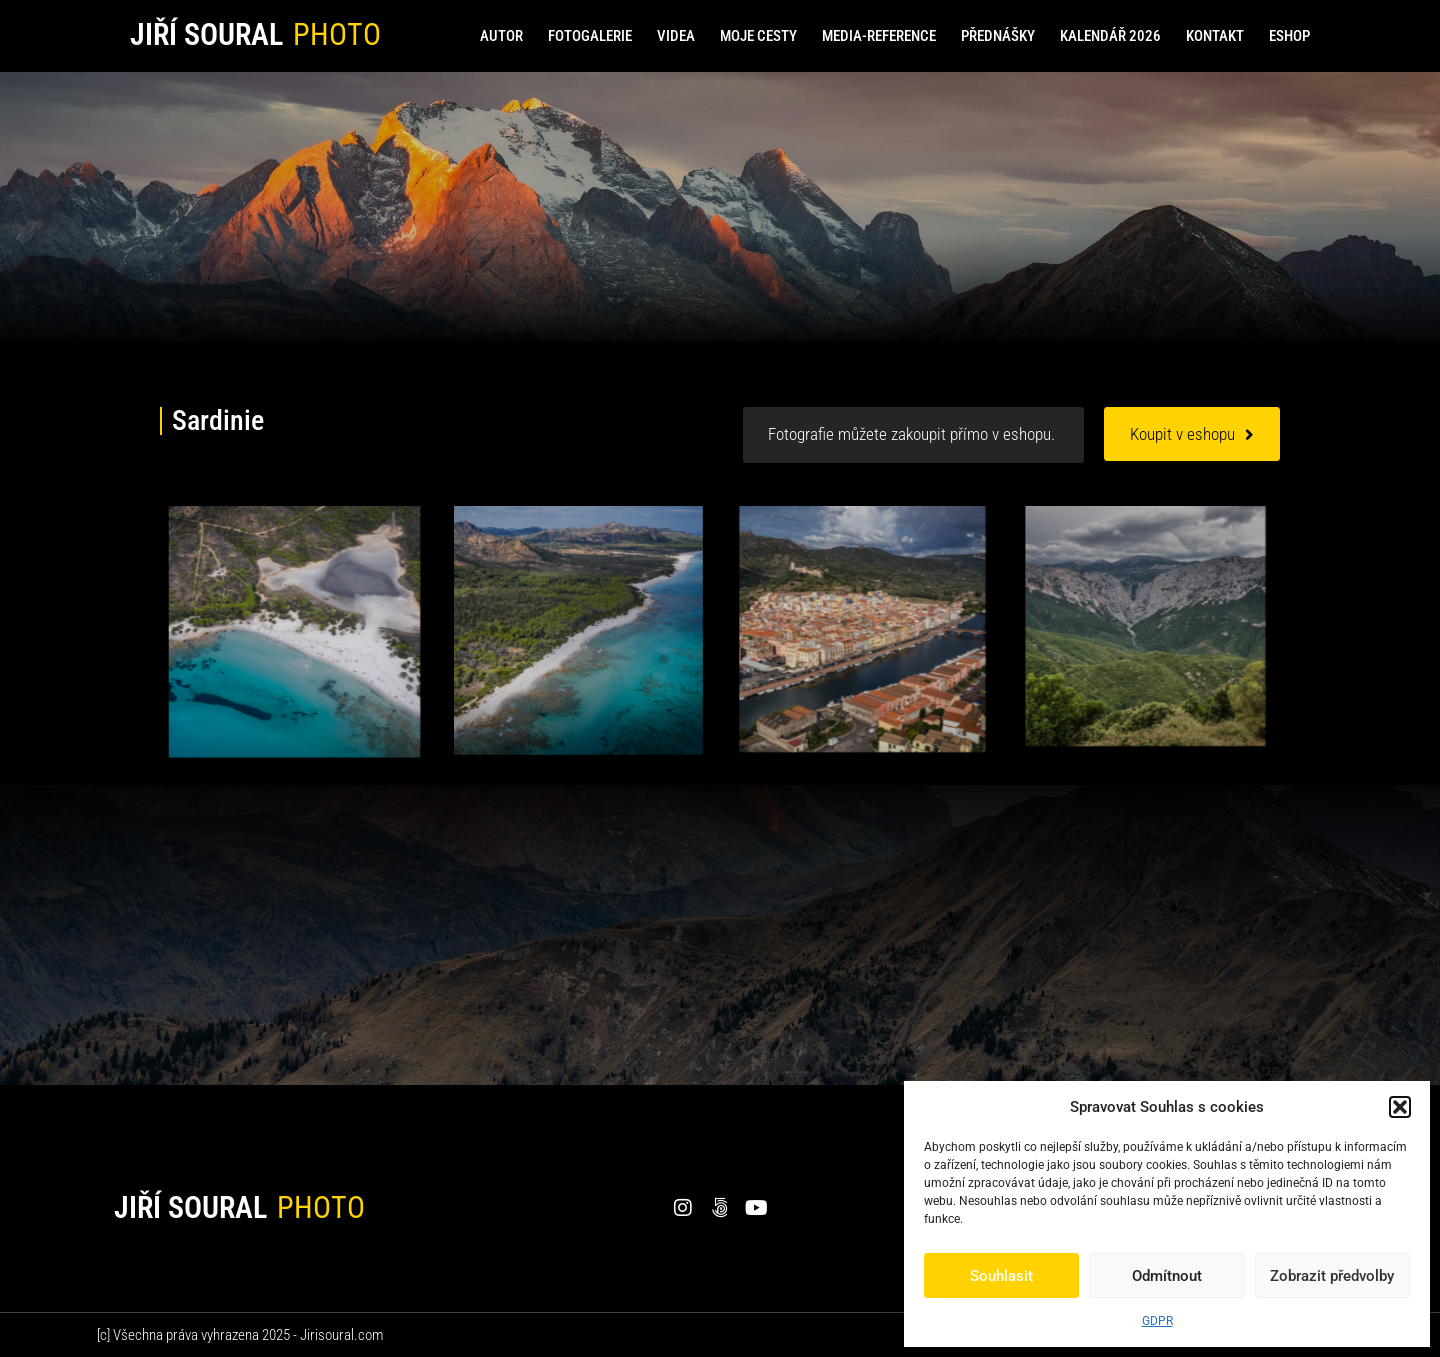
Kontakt (1215, 36)
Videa (676, 36)
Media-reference (879, 36)
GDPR (1157, 1321)
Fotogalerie (590, 36)
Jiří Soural (206, 34)
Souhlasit (1001, 1276)
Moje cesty (758, 36)
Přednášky (998, 36)
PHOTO (337, 34)
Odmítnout (1167, 1276)
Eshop (1289, 36)
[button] (1400, 1107)
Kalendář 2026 (1110, 36)
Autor (501, 36)
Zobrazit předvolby (1332, 1276)
